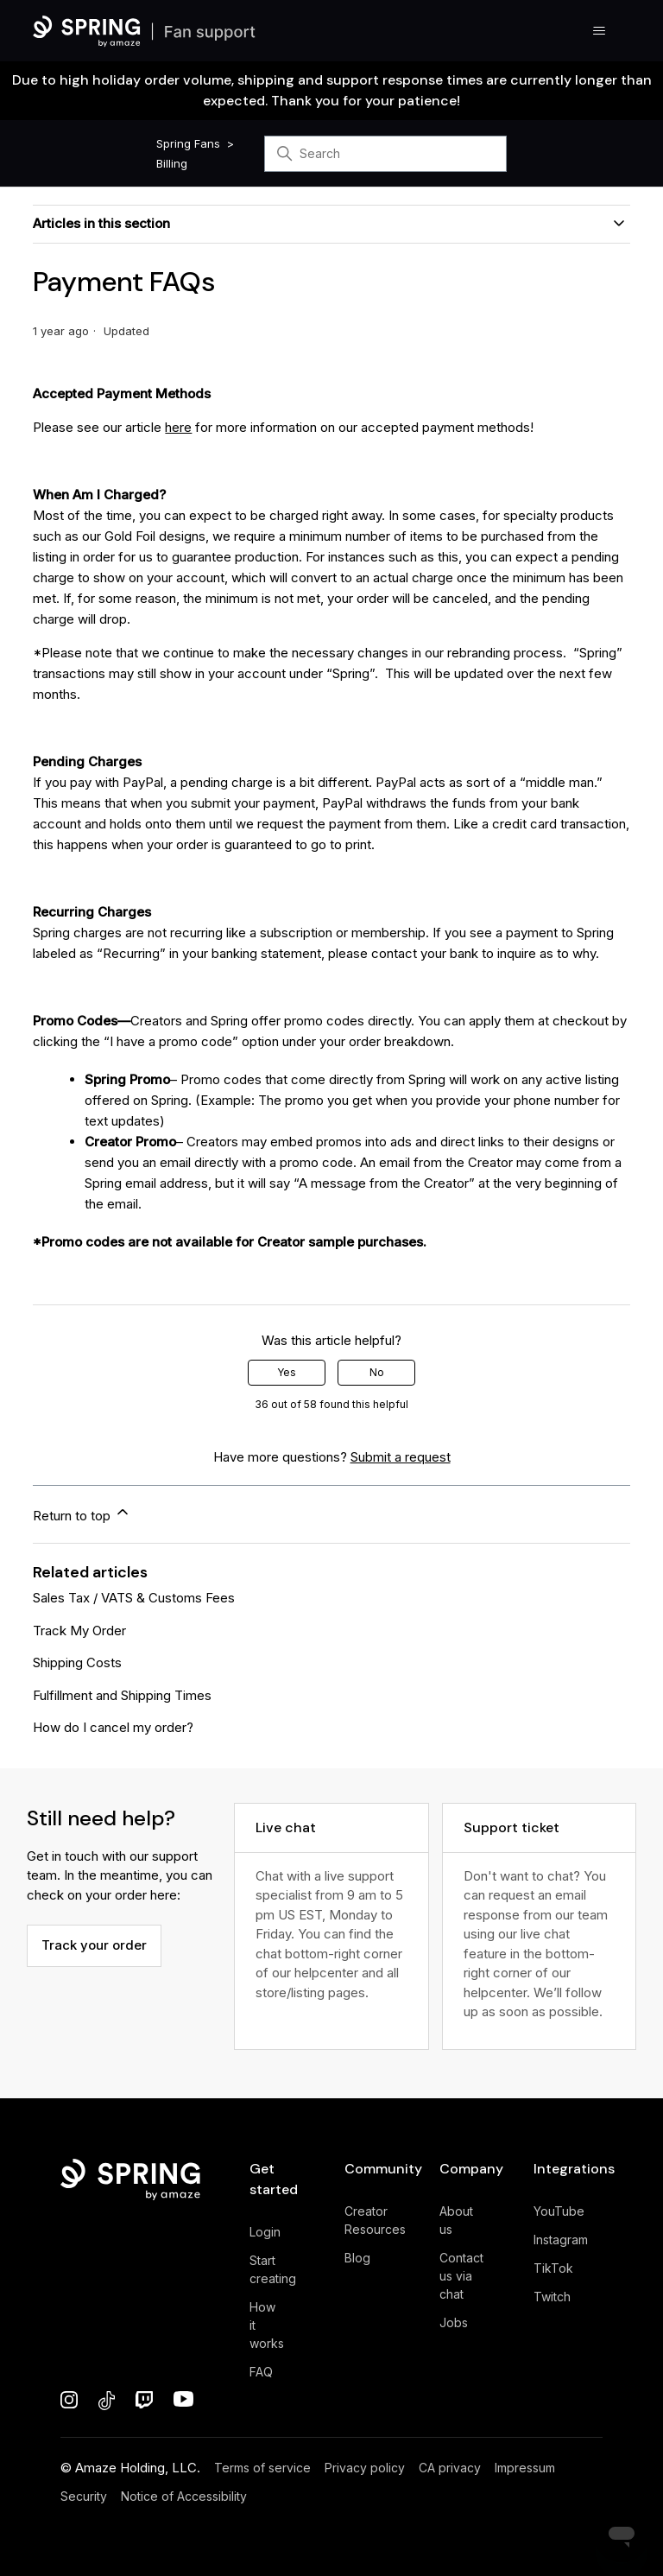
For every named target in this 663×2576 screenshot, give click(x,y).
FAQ (261, 2371)
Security (83, 2496)
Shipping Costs (77, 1662)
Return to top (82, 1513)
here (178, 427)
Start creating (272, 2269)
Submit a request (400, 1457)
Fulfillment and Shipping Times (122, 1695)
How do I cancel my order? (113, 1727)
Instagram (561, 2239)
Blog (357, 2257)
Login (265, 2231)
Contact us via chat (461, 2275)
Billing (171, 163)
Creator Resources (375, 2220)
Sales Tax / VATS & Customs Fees (134, 1597)
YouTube (559, 2211)
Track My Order (79, 1630)
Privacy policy (365, 2467)
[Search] (385, 153)
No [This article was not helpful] (376, 1372)
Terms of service (262, 2467)
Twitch (552, 2296)
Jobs (453, 2322)
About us (456, 2220)
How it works (266, 2325)
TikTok (553, 2268)
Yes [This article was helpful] (286, 1372)
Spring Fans (188, 143)
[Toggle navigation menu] (599, 31)
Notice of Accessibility (184, 2496)
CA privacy (450, 2467)
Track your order (94, 1945)
